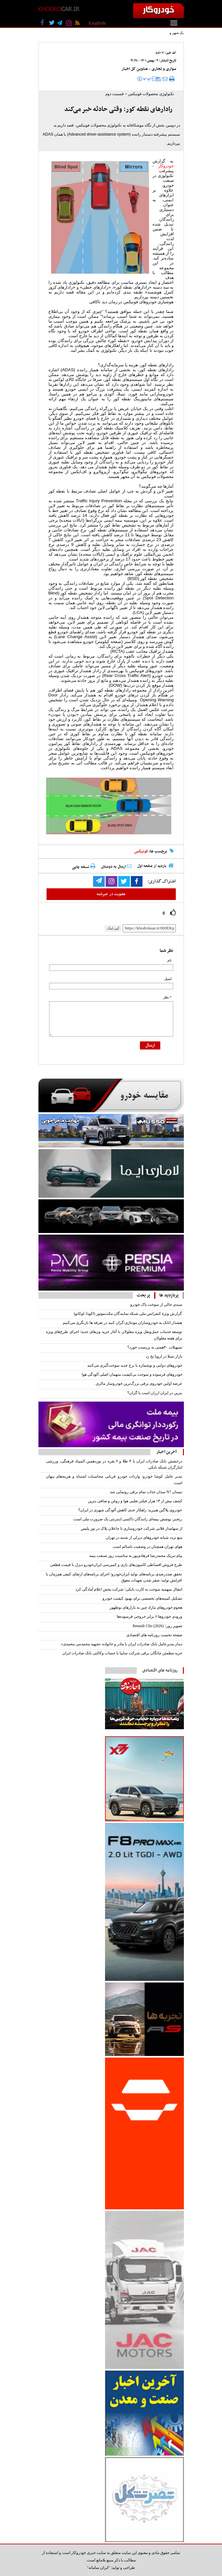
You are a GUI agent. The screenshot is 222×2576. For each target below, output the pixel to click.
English (97, 23)
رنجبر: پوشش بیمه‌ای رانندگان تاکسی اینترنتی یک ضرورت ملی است (127, 1519)
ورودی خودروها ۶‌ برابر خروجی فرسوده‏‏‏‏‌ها (149, 1616)
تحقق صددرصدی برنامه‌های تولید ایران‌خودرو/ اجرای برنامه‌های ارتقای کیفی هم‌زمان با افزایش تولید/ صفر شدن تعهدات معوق (114, 1577)
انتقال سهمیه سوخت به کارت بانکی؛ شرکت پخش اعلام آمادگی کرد (128, 1589)
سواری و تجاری (164, 68)
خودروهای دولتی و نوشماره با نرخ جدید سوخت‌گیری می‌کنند (134, 1365)
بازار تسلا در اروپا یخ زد (164, 1356)
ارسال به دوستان (116, 866)
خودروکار (166, 165)
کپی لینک (113, 928)
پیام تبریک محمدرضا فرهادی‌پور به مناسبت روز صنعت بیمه (135, 1555)
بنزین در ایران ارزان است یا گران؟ (154, 1393)
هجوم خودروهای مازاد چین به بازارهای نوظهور (146, 1607)
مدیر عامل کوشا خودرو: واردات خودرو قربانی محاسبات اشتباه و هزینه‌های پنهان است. (114, 1479)
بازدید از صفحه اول (151, 866)
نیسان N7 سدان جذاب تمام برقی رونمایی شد (146, 1492)
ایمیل (168, 979)
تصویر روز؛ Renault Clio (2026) (157, 1626)
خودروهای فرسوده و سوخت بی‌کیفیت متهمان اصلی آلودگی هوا (132, 1374)
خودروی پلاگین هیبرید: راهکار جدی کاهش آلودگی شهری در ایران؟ (130, 1510)
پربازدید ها (169, 1295)
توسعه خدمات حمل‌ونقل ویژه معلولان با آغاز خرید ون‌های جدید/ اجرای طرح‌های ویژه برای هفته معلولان (114, 1334)
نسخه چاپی (83, 866)
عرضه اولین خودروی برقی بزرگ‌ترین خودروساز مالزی (139, 1383)
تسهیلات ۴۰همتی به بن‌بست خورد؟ (154, 1347)
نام (169, 960)
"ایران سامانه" (98, 2567)
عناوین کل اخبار (135, 68)
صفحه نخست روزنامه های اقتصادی (154, 1635)
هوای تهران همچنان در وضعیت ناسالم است (147, 1546)
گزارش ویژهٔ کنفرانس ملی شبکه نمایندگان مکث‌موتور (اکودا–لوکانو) (128, 1313)
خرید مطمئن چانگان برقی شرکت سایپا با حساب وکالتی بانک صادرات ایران (122, 1653)
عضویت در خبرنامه (111, 894)
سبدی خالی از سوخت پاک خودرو (156, 1304)
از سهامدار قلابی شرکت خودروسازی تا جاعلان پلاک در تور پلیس (131, 1528)
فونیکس (141, 851)
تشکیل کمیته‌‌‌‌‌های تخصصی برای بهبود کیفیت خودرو (142, 1598)
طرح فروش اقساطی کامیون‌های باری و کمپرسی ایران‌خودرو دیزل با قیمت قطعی (116, 1564)
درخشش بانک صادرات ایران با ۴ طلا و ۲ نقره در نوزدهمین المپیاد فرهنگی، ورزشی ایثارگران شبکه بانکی (114, 1464)
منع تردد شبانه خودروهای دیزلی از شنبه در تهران (144, 1537)
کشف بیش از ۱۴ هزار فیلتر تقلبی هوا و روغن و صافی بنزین (135, 1501)
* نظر (167, 997)
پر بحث (143, 1295)
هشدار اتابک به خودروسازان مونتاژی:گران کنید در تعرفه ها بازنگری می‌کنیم (122, 1322)
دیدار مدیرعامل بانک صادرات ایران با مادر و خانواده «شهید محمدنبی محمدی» (121, 1644)
